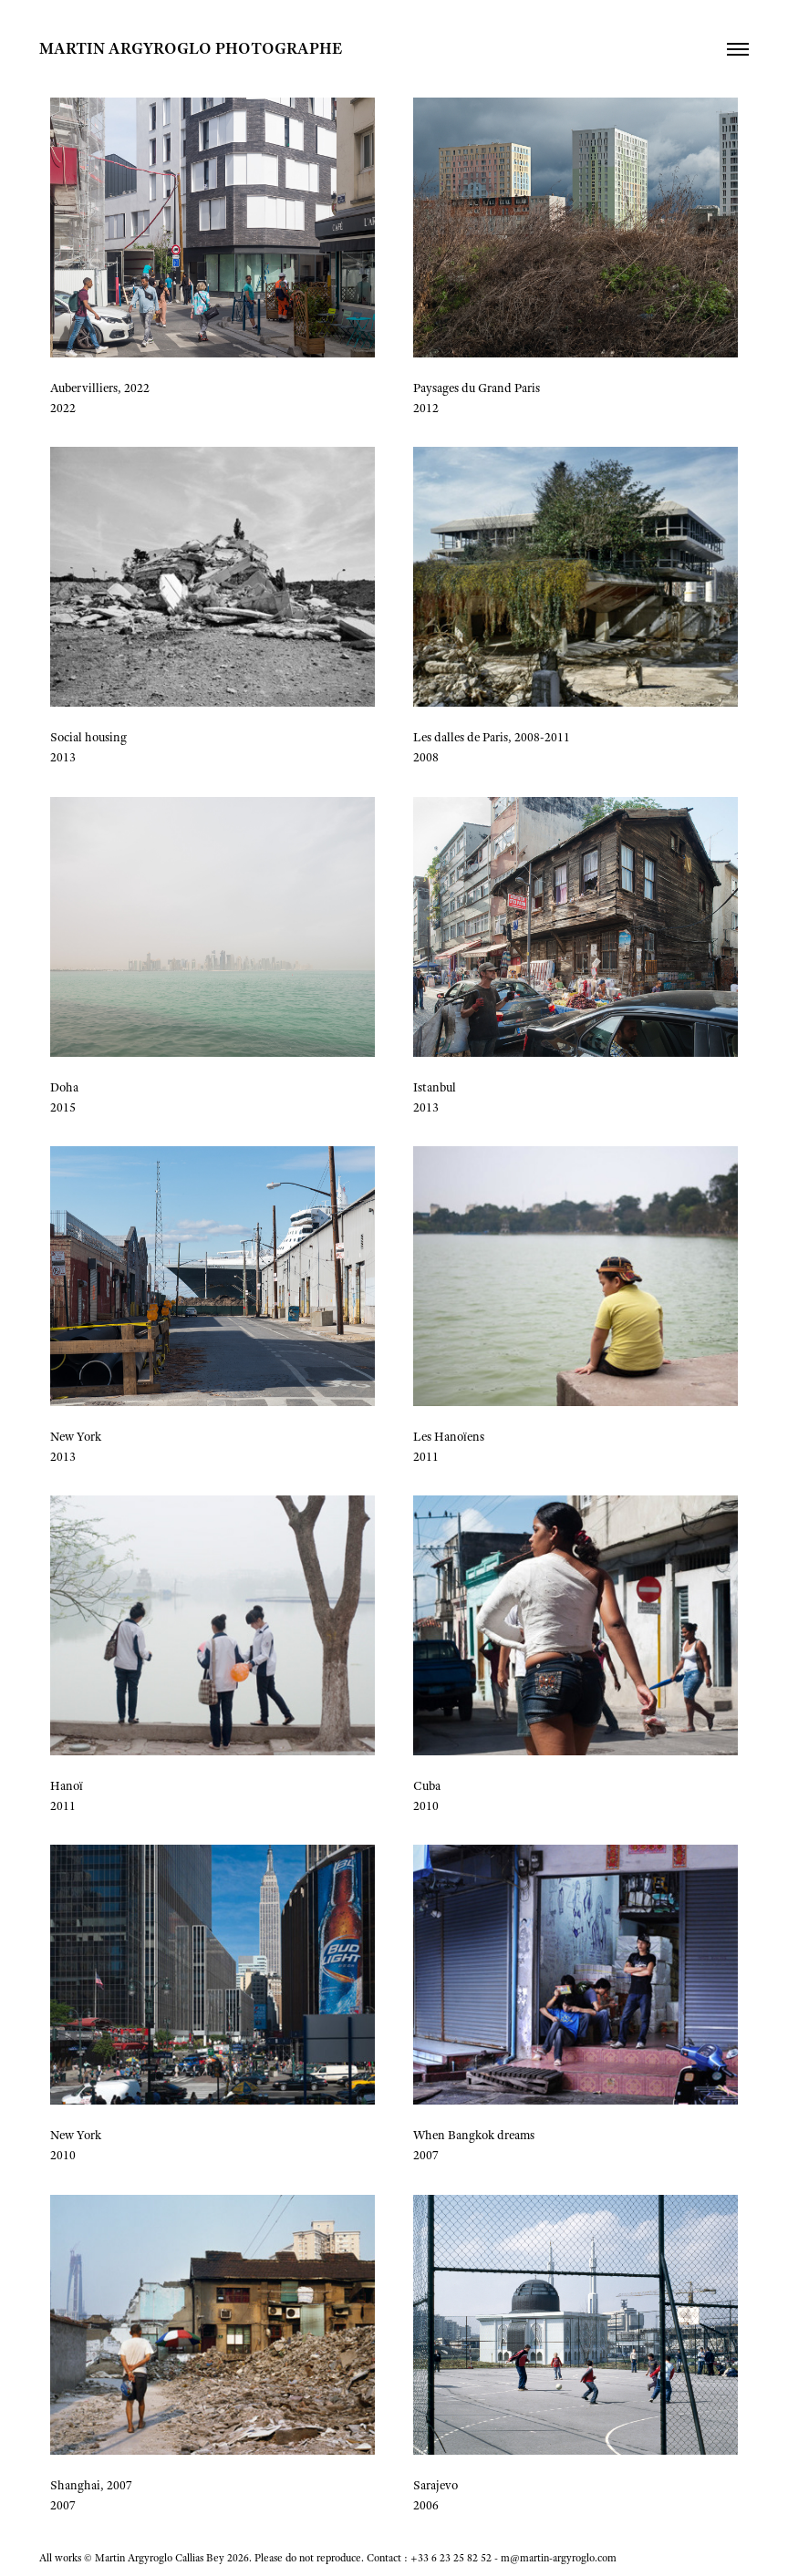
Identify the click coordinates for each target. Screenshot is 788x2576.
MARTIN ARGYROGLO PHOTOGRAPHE (192, 48)
